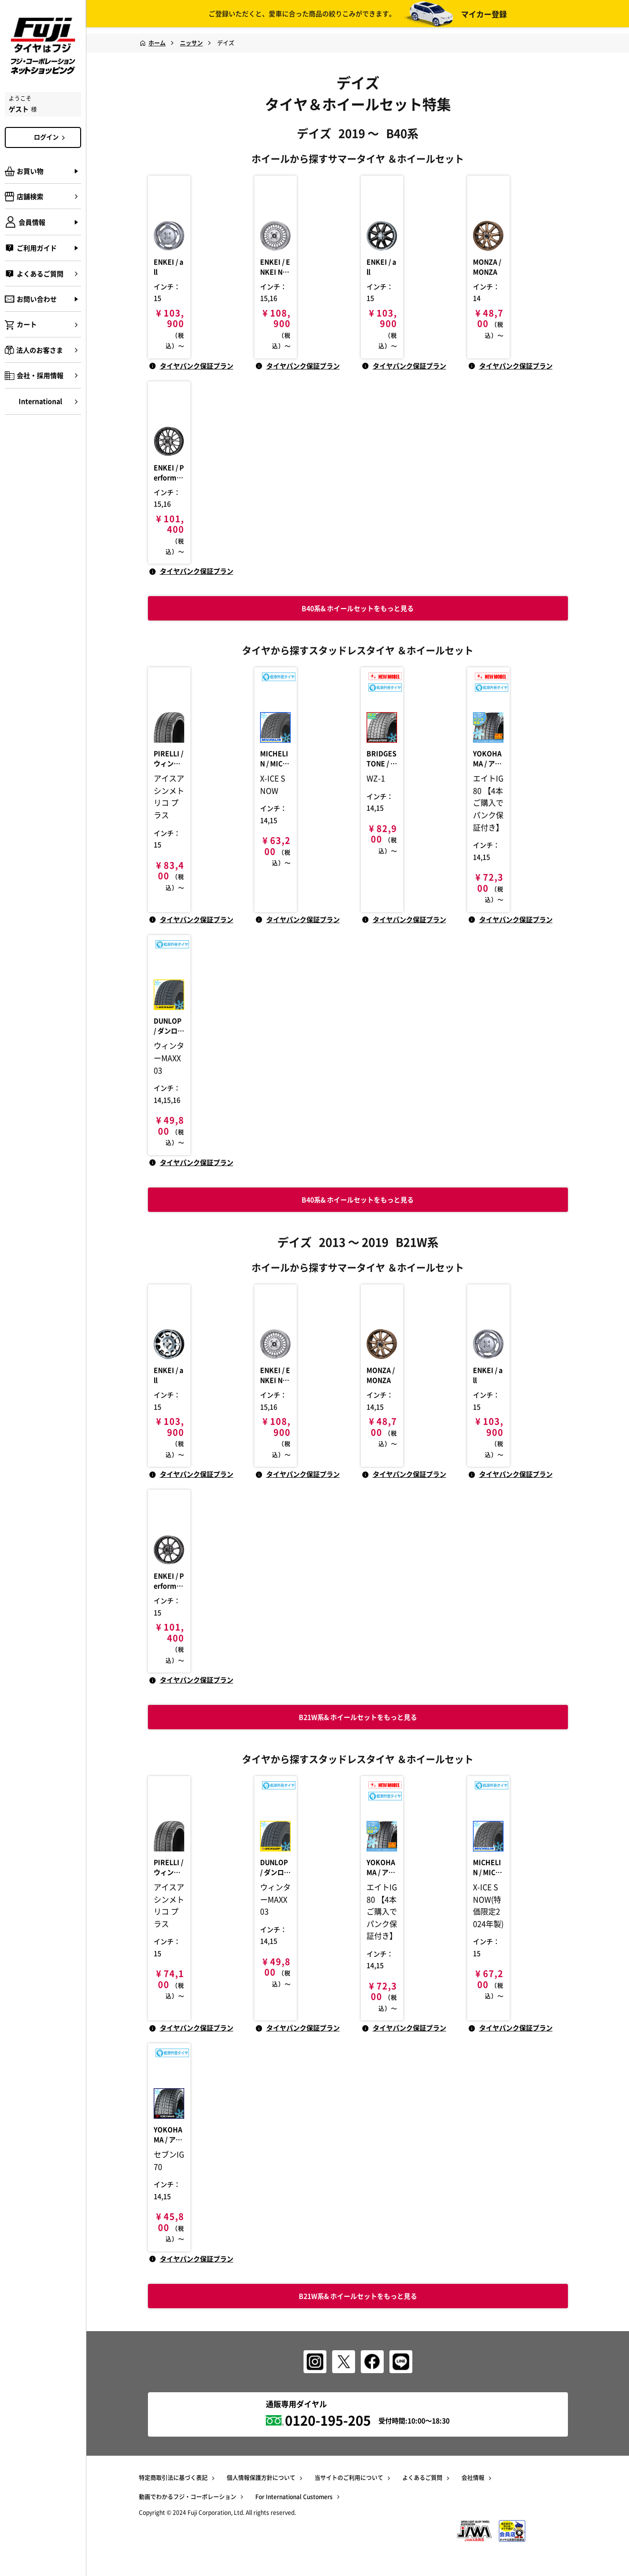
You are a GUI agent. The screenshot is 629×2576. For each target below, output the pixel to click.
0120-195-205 (328, 2422)
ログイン (51, 137)
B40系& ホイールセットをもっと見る (358, 1193)
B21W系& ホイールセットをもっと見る (358, 2296)
